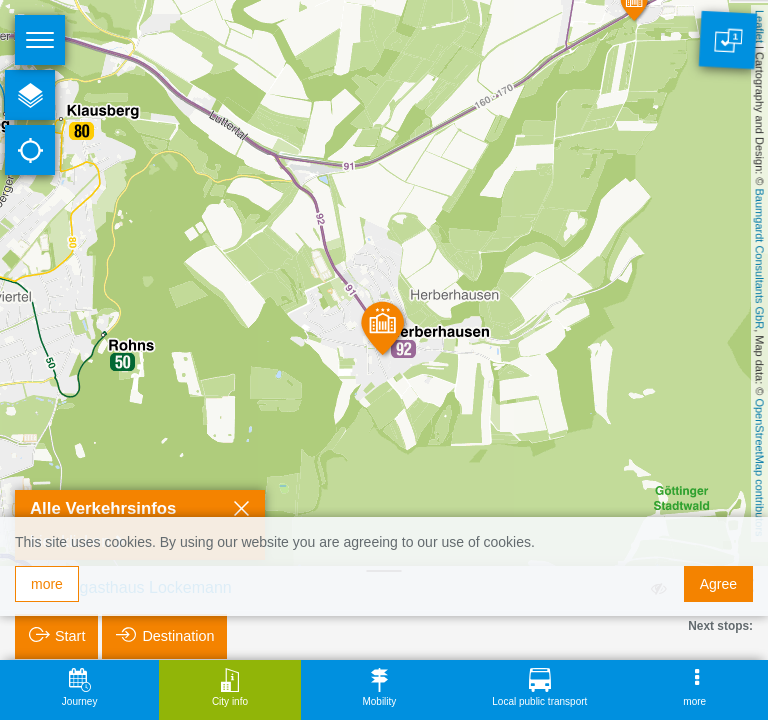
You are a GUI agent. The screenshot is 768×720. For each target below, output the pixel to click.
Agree (718, 584)
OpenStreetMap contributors (760, 467)
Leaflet (760, 26)
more (47, 584)
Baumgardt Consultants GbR (760, 259)
